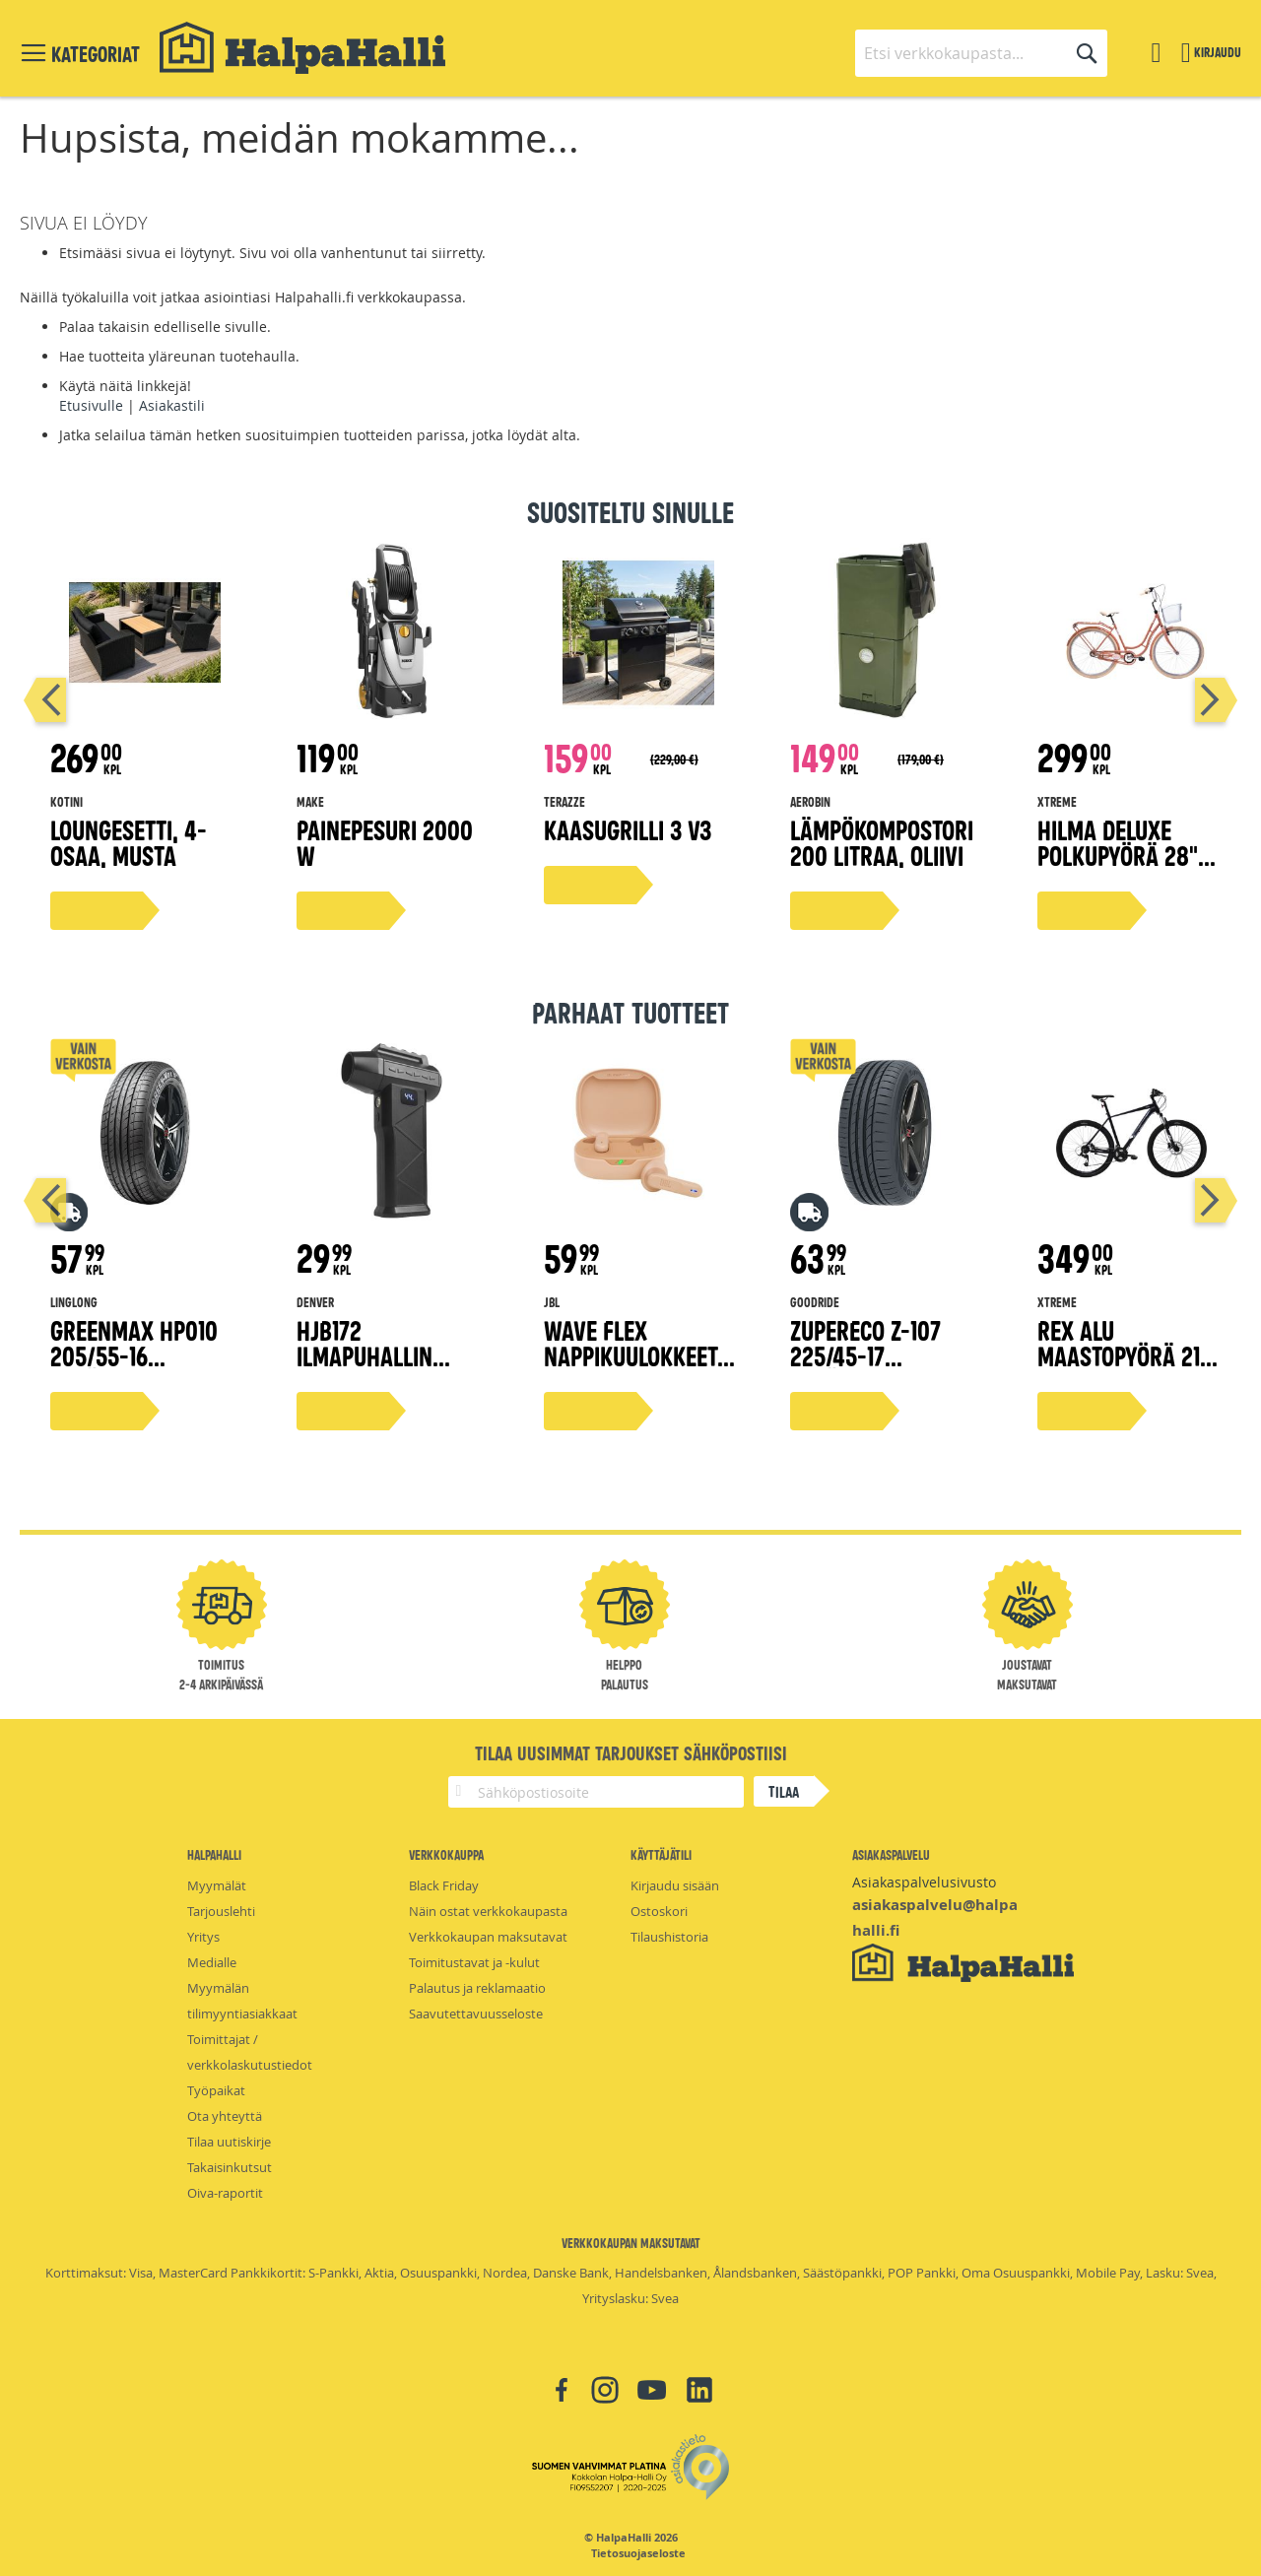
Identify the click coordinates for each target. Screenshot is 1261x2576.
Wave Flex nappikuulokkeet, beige (633, 1355)
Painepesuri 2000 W (385, 842)
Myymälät (216, 1885)
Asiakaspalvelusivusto (924, 1882)
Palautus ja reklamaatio (477, 1988)
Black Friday (444, 1885)
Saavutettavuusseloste (476, 2013)
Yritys (203, 1937)
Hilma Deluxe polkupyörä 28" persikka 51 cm (1117, 854)
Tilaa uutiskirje (229, 2141)
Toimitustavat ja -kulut (474, 1962)
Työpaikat (216, 2090)
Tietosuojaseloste (638, 2553)
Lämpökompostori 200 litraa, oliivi (881, 842)
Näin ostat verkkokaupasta (488, 1911)
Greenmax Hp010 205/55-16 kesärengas (134, 1355)
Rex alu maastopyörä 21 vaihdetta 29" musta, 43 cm (1118, 1367)
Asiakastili (172, 405)
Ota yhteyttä (224, 2116)
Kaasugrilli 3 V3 (627, 829)
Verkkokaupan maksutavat (488, 1937)
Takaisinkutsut (229, 2167)
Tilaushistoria (669, 1937)
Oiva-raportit (225, 2193)
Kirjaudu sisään (674, 1885)
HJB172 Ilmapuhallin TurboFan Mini (370, 1355)
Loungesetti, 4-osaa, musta (128, 842)
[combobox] (981, 53)
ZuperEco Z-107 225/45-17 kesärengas (865, 1355)
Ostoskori (659, 1911)
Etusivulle (91, 405)
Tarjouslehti (221, 1911)
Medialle (211, 1962)
